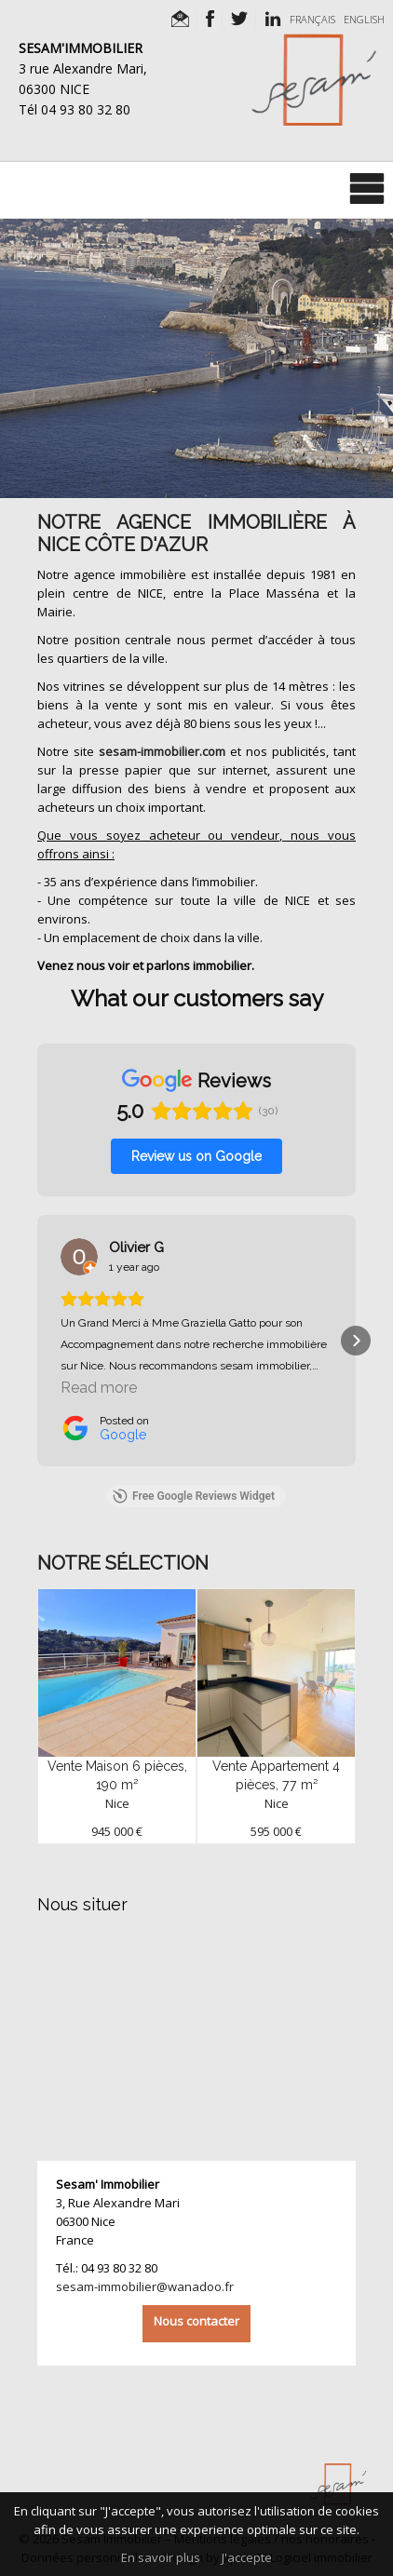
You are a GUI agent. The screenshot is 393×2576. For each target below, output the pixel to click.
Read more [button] (99, 1387)
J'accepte (247, 2557)
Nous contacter (196, 2321)
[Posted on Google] (105, 1428)
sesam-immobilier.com (162, 751)
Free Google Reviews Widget (194, 1496)
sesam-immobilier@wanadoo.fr (145, 2286)
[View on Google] (79, 1256)
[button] (37, 1340)
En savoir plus (160, 2557)
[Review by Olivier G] (136, 1247)
